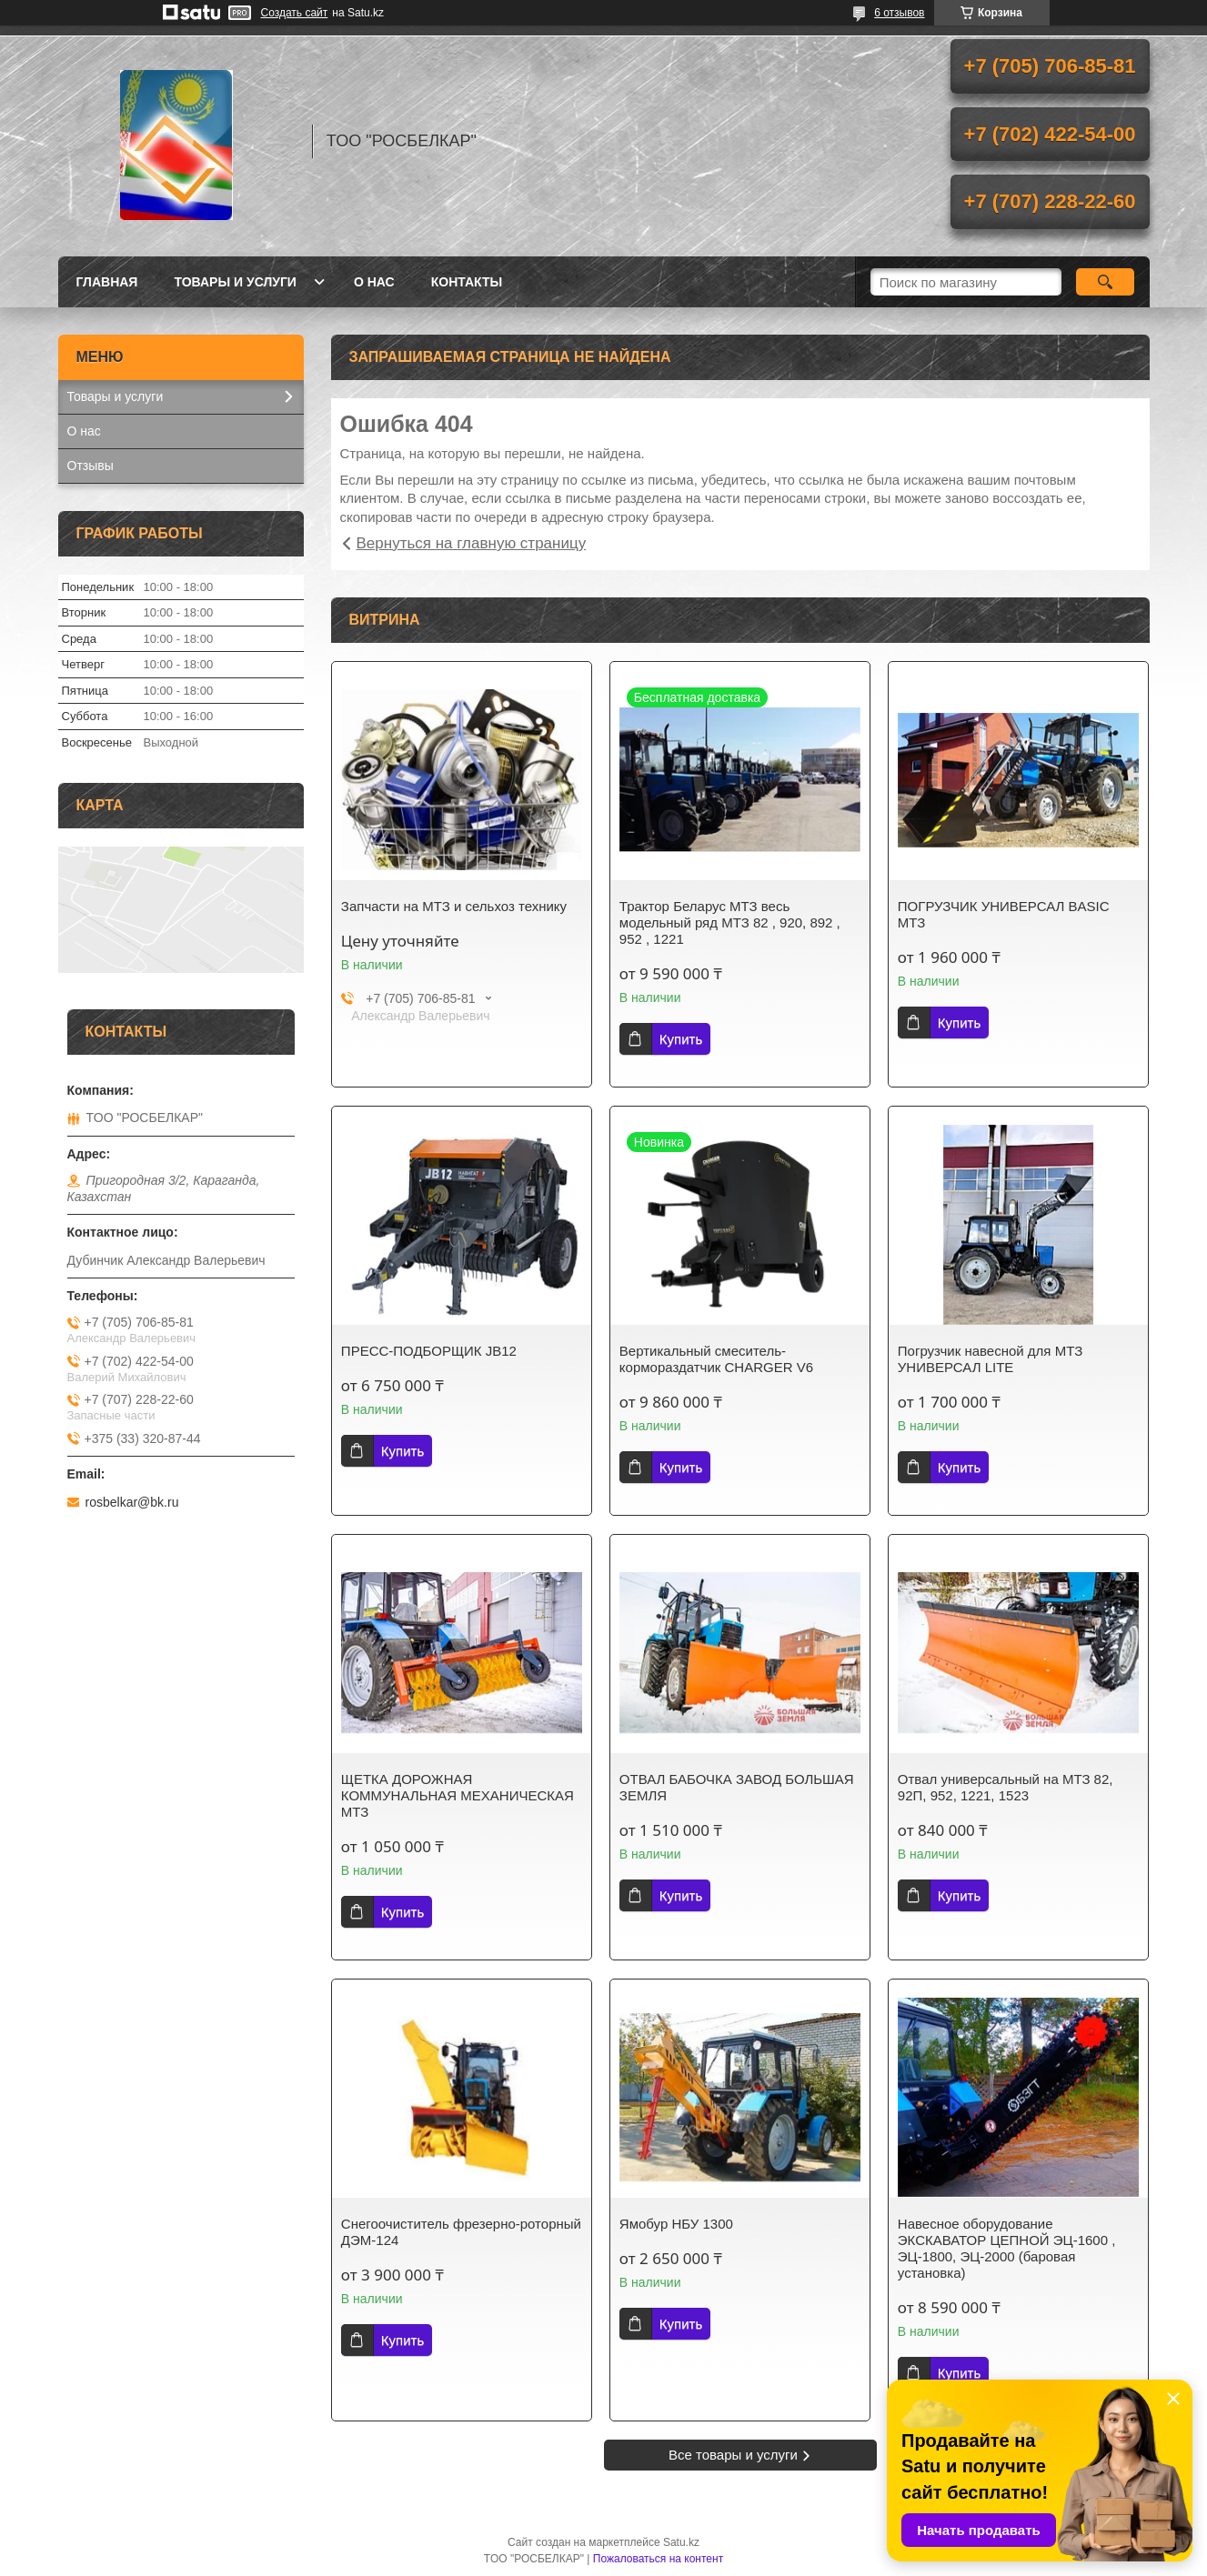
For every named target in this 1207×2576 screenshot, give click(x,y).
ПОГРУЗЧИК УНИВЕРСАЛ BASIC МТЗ (1004, 914)
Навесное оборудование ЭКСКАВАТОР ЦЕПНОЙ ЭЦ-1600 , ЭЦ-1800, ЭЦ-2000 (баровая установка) (1007, 2248)
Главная (107, 282)
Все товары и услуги (733, 2454)
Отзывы (90, 465)
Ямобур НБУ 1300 (676, 2223)
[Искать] (1105, 282)
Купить (680, 1039)
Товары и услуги (235, 282)
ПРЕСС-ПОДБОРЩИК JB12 (429, 1350)
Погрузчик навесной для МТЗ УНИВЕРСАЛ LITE (990, 1359)
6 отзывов (899, 12)
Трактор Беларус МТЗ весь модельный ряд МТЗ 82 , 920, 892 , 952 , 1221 (729, 922)
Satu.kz (681, 2542)
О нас (374, 282)
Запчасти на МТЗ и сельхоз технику (454, 906)
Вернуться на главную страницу (472, 543)
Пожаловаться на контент (658, 2558)
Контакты (466, 282)
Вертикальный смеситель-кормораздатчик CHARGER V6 (716, 1359)
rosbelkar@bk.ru (132, 1502)
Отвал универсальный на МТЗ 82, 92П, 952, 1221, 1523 (1005, 1787)
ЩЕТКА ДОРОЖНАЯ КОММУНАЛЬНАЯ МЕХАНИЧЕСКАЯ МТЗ (457, 1795)
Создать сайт (294, 12)
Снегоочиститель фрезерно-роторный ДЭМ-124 (461, 2232)
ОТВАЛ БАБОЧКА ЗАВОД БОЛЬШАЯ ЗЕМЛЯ (736, 1787)
